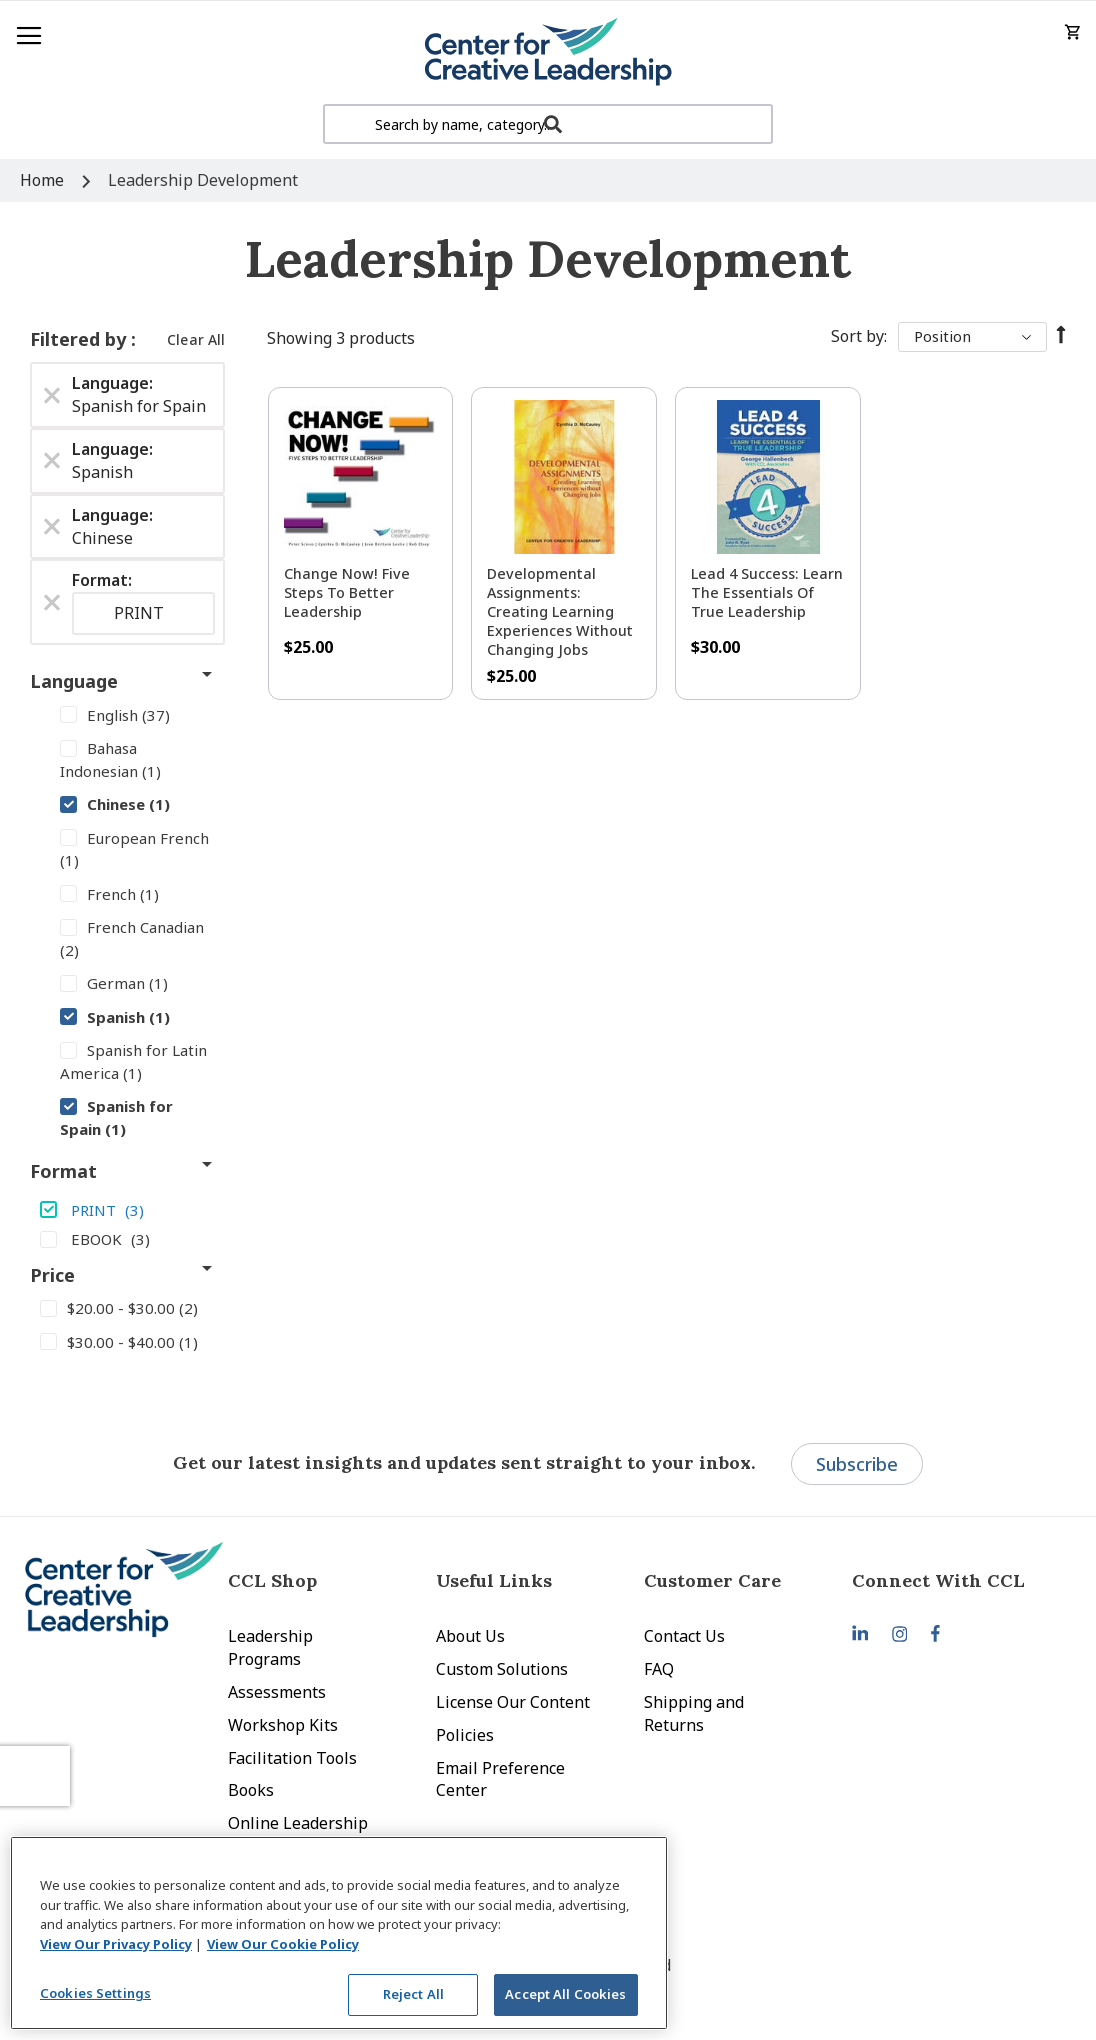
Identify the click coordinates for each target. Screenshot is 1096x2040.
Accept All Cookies (565, 1994)
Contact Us (684, 1636)
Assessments (277, 1692)
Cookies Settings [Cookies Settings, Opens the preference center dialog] (95, 1993)
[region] (339, 1933)
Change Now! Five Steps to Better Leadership (347, 592)
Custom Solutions (502, 1669)
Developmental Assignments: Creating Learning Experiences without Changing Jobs (560, 611)
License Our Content (513, 1702)
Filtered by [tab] (80, 339)
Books (251, 1790)
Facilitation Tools (292, 1758)
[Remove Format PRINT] (52, 602)
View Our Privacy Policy (116, 1944)
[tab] (956, 1580)
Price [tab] (52, 1275)
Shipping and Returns (694, 1713)
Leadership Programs (270, 1647)
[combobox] (548, 124)
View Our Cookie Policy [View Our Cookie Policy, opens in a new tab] (283, 1944)
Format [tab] (63, 1171)
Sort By (857, 336)
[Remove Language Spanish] (52, 461)
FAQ (659, 1669)
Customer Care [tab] (712, 1580)
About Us (470, 1636)
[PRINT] (127, 1209)
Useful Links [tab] (494, 1580)
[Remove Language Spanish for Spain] (52, 395)
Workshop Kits (283, 1725)
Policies (465, 1735)
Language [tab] (74, 681)
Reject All (413, 1994)
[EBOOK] (127, 1238)
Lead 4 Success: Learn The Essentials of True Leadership (767, 592)
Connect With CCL (938, 1580)
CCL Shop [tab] (272, 1580)
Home (44, 180)
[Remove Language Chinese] (52, 527)
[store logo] (548, 52)
